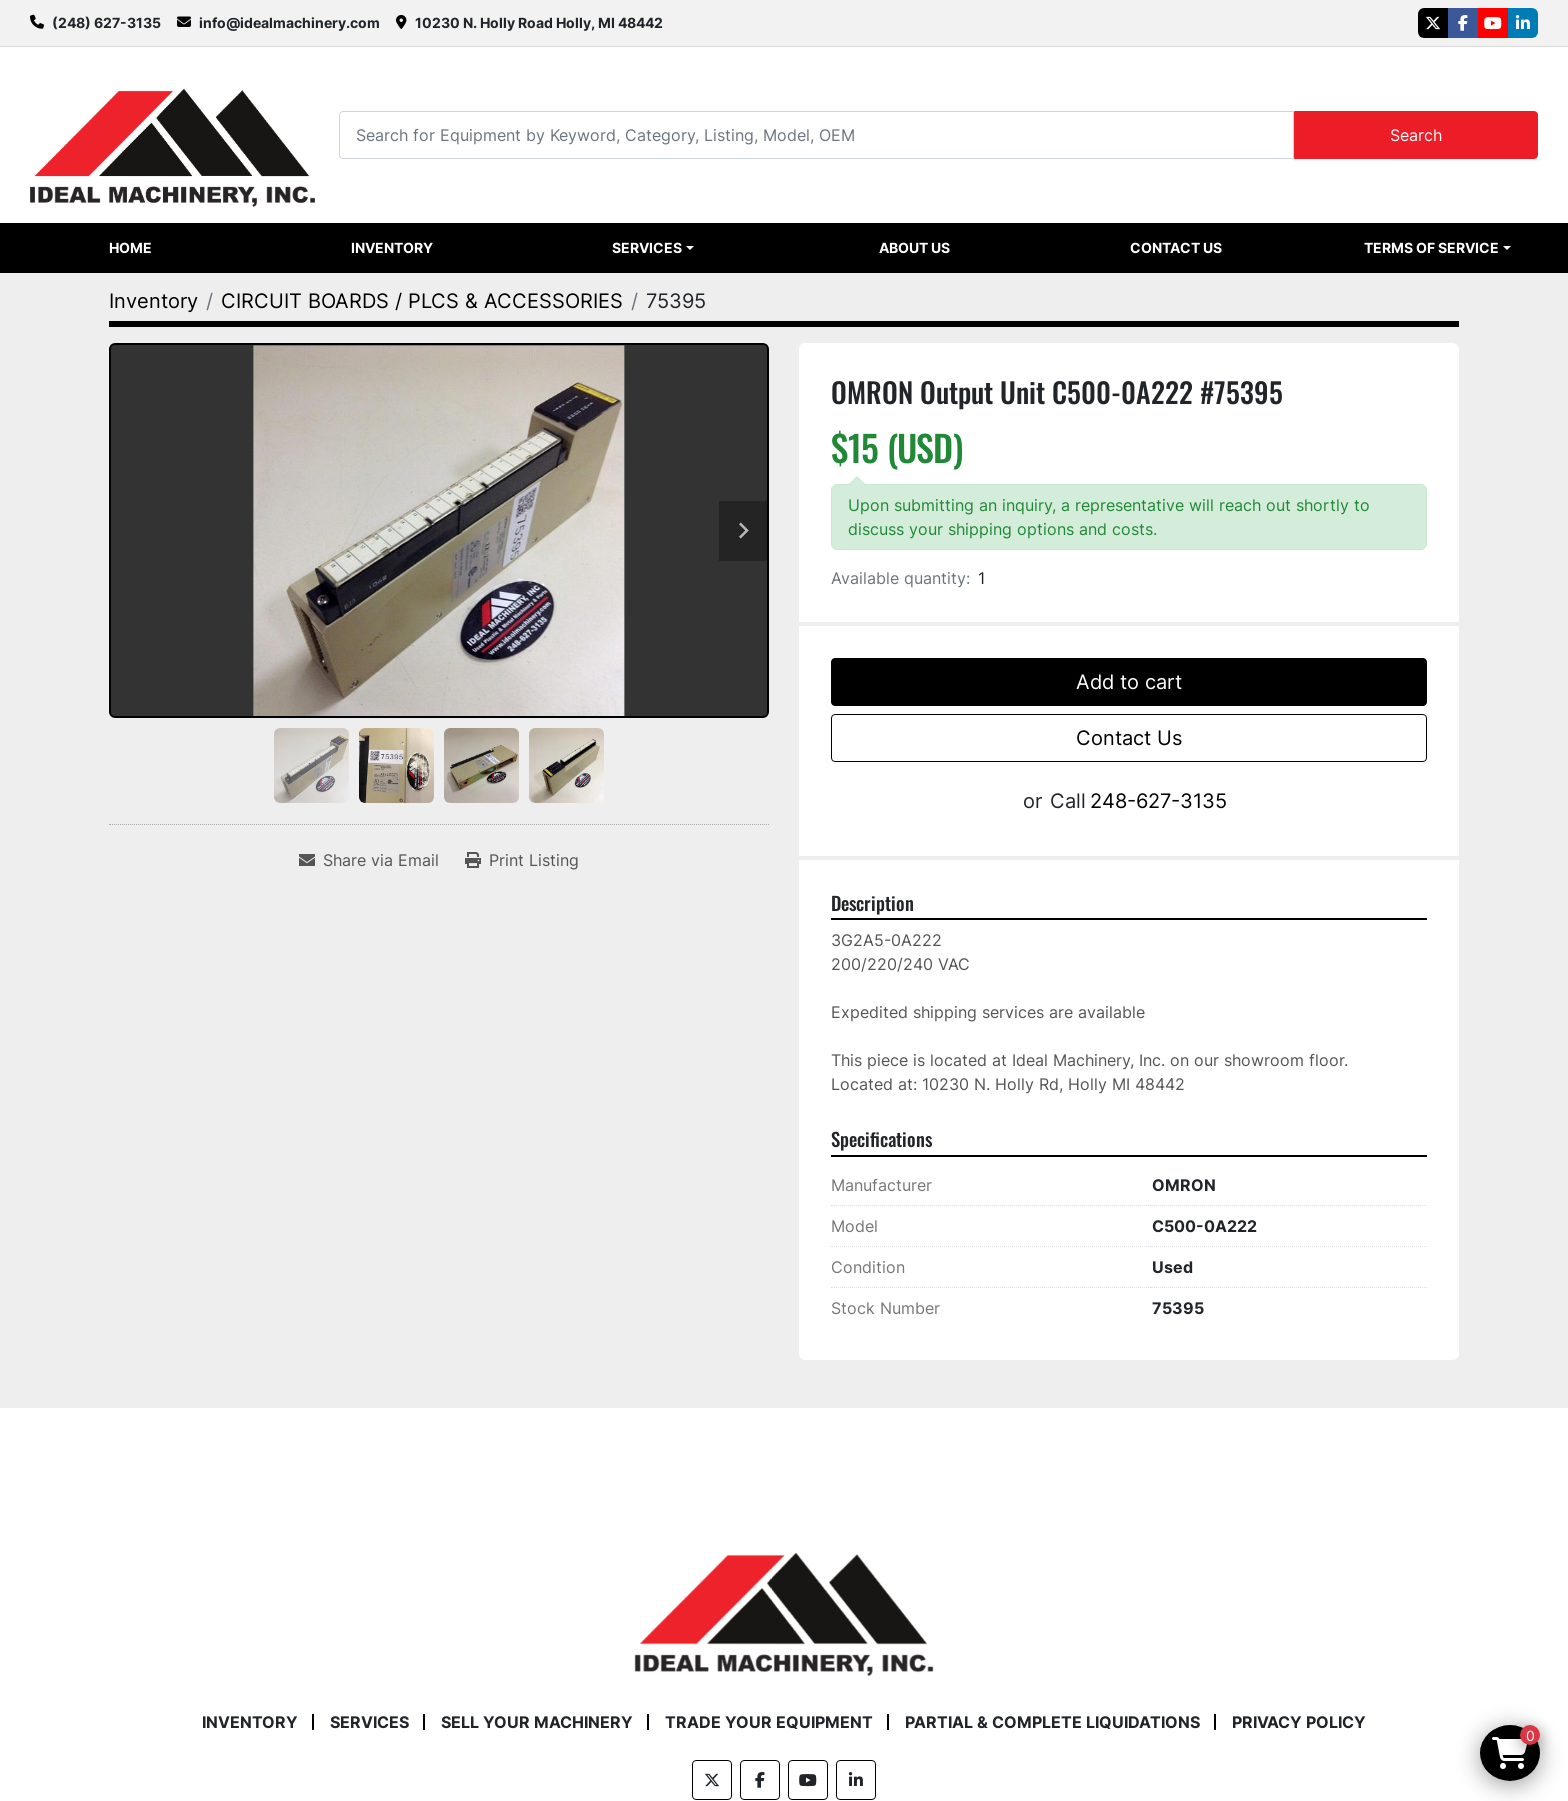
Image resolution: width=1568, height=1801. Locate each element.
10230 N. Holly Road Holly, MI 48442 (539, 22)
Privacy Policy (1299, 1722)
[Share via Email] (369, 860)
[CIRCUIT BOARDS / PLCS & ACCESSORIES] (422, 301)
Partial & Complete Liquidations (1052, 1722)
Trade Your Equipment (769, 1722)
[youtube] (1493, 23)
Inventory (392, 247)
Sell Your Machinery (537, 1722)
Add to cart (1129, 682)
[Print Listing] (522, 860)
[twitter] (1433, 23)
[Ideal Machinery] (783, 1599)
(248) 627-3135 (106, 22)
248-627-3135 (1158, 801)
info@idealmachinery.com (289, 22)
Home (130, 247)
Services (647, 247)
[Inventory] (153, 301)
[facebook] (1463, 23)
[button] (653, 248)
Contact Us (1176, 247)
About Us (914, 247)
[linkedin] (1523, 23)
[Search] (816, 134)
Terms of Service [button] (1431, 247)
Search (1416, 135)
